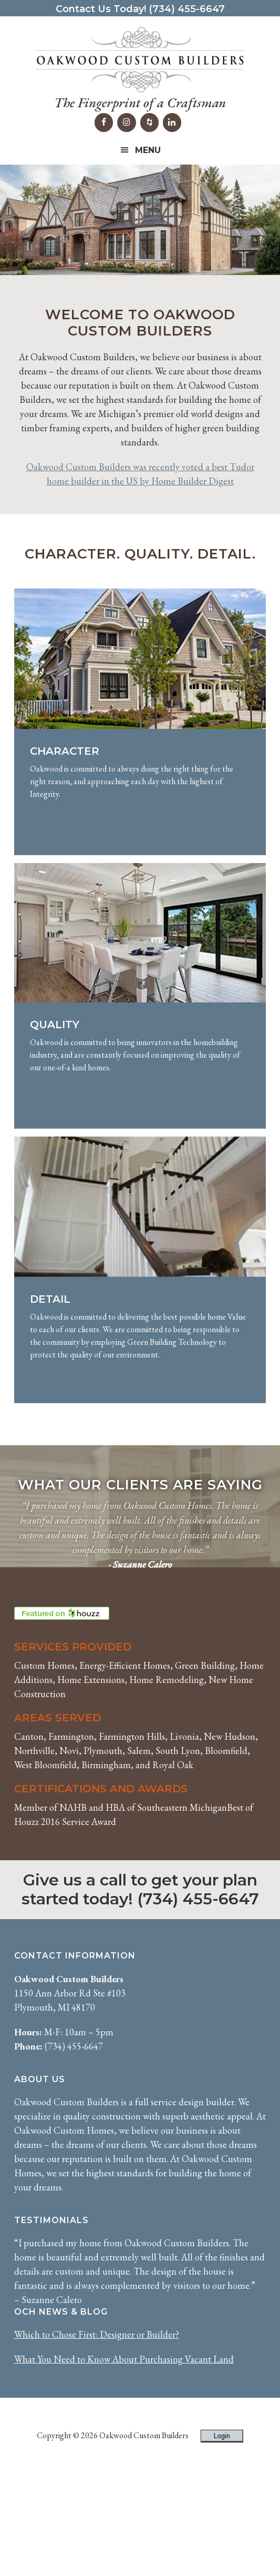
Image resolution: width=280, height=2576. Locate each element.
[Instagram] (126, 122)
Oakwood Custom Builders (140, 60)
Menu (148, 150)
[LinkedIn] (172, 122)
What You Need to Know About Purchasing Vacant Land (124, 2464)
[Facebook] (104, 122)
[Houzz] (149, 122)
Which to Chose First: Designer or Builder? (96, 2439)
